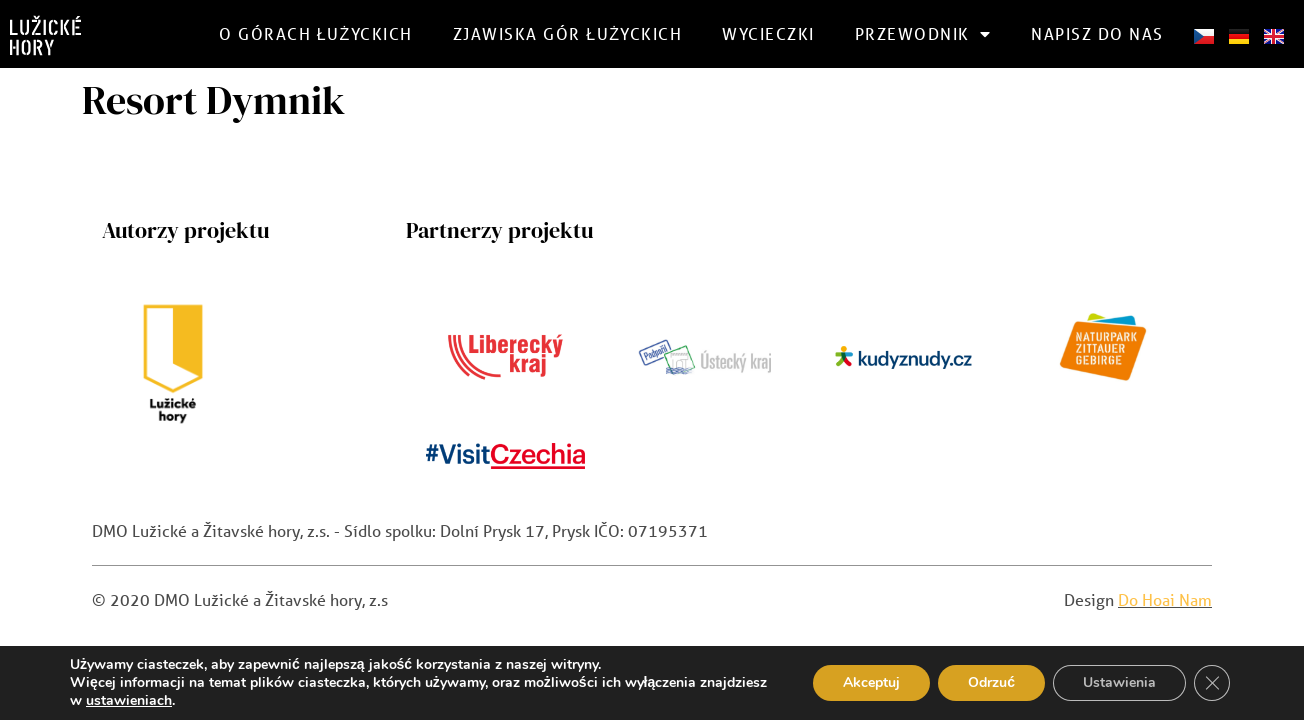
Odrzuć (991, 682)
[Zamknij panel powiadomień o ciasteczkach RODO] (1212, 683)
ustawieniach (129, 701)
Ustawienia (1119, 682)
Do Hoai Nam (1165, 599)
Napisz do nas (1097, 33)
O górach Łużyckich (316, 33)
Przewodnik (923, 34)
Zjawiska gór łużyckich (568, 33)
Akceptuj (871, 682)
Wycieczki (768, 33)
